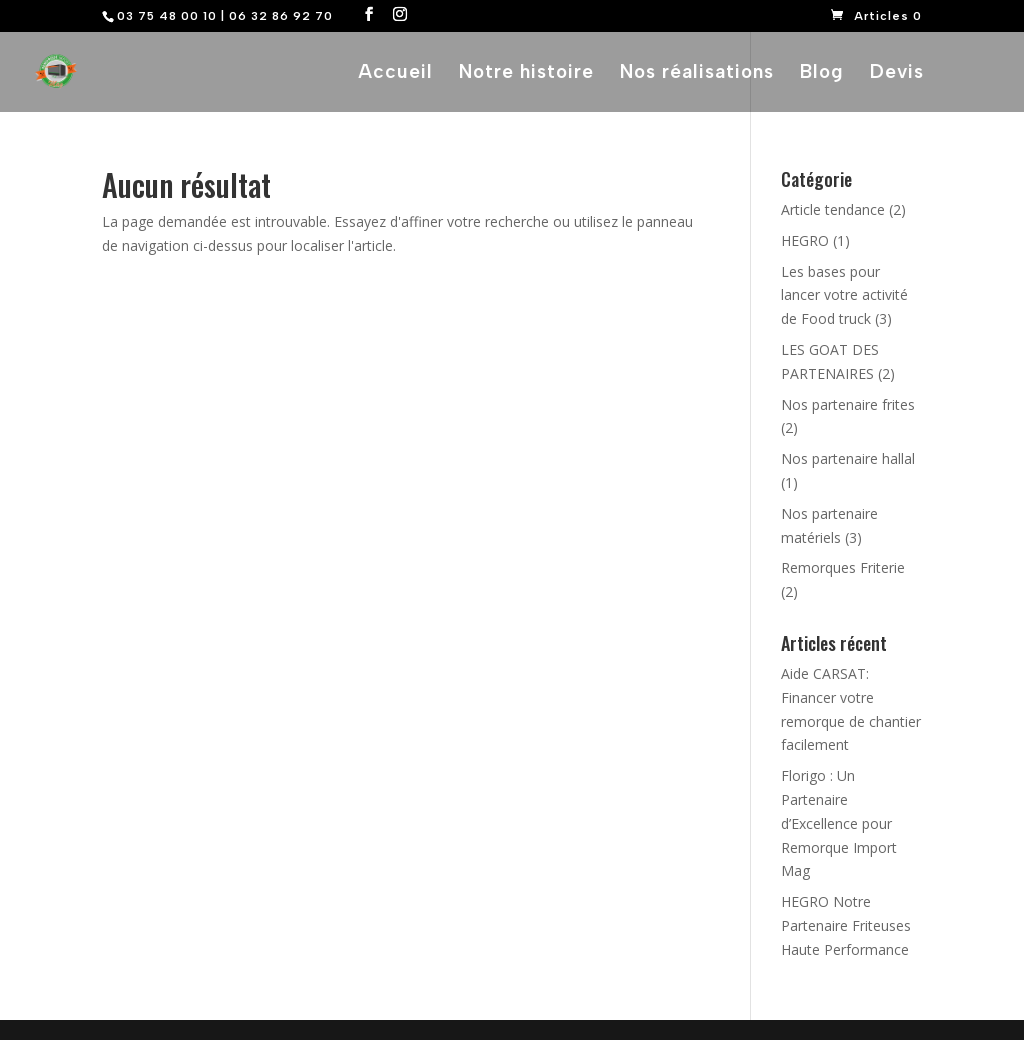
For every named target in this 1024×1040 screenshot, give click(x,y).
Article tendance (833, 209)
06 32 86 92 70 (281, 16)
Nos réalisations (697, 74)
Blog (822, 74)
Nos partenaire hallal (848, 458)
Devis (897, 74)
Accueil (395, 74)
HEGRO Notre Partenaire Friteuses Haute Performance (846, 925)
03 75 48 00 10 (167, 16)
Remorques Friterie (843, 567)
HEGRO (805, 240)
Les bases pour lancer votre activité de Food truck (844, 295)
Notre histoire (526, 74)
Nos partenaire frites (848, 404)
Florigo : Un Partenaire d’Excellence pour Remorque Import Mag (839, 823)
